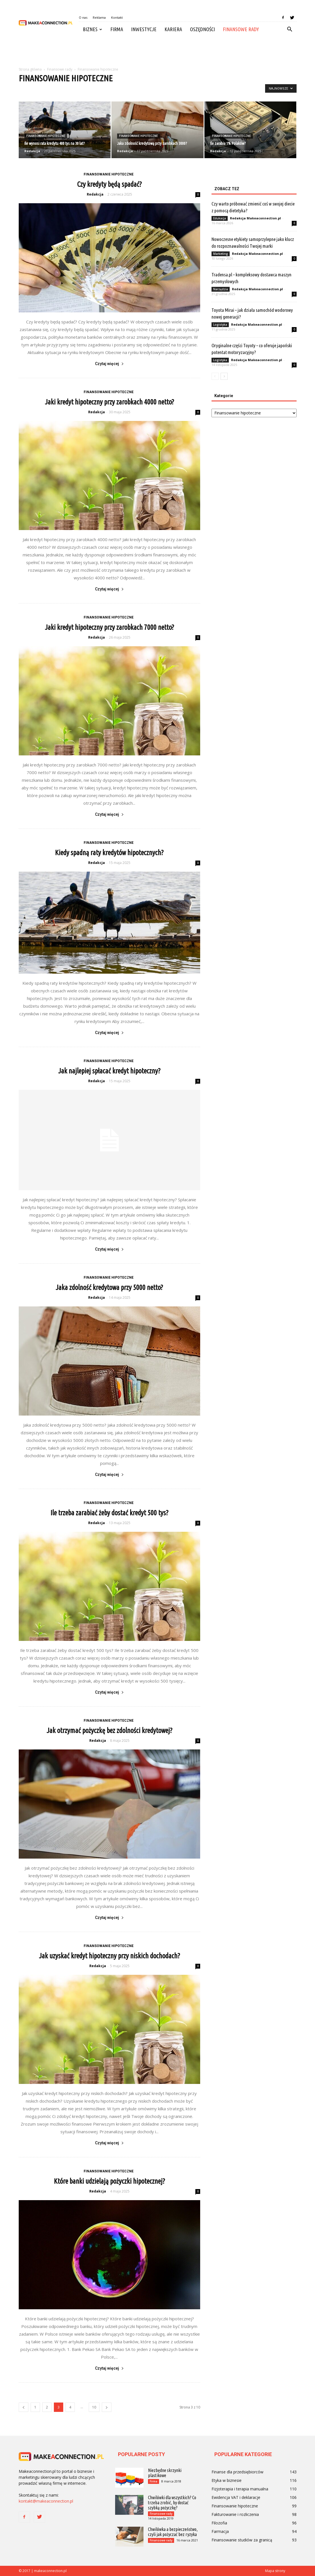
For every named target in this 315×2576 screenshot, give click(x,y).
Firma (116, 29)
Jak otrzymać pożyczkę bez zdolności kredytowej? (109, 1730)
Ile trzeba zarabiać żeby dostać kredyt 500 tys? (109, 1513)
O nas (83, 17)
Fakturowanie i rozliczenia (235, 2514)
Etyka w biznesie (227, 2480)
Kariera (173, 29)
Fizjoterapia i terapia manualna (240, 2489)
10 (94, 2407)
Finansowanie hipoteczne (45, 135)
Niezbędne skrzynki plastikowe (164, 2473)
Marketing (220, 254)
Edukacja (219, 218)
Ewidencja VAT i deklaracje (236, 2497)
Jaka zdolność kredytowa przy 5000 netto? (109, 1287)
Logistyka (220, 325)
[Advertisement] (157, 52)
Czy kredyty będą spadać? (109, 184)
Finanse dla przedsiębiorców (237, 2472)
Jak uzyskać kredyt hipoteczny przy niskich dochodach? (109, 1956)
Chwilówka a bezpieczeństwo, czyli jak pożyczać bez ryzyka (173, 2532)
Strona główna (30, 69)
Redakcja (32, 151)
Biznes (92, 29)
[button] (290, 29)
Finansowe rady (241, 29)
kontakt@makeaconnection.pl (46, 2501)
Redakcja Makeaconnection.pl (255, 218)
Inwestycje (144, 29)
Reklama (99, 17)
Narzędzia (220, 289)
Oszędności (202, 29)
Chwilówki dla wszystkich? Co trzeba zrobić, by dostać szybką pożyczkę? (172, 2502)
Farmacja (220, 2531)
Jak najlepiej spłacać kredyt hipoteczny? (109, 1071)
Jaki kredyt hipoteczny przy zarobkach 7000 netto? (109, 627)
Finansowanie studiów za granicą (242, 2540)
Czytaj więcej (109, 363)
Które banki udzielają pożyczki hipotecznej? (109, 2181)
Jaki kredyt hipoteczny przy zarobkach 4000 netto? (109, 402)
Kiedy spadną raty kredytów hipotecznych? (109, 853)
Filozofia (219, 2523)
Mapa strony (275, 2570)
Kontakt (117, 17)
